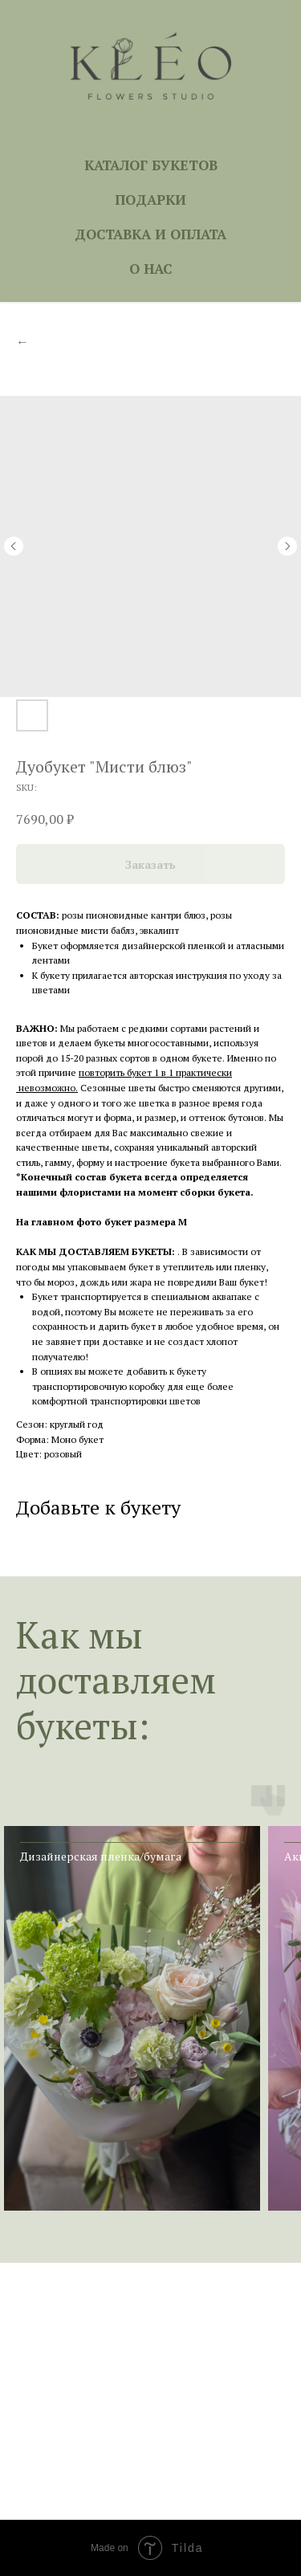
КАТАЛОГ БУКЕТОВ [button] (151, 165)
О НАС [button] (150, 268)
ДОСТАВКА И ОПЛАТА (150, 234)
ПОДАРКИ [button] (150, 199)
